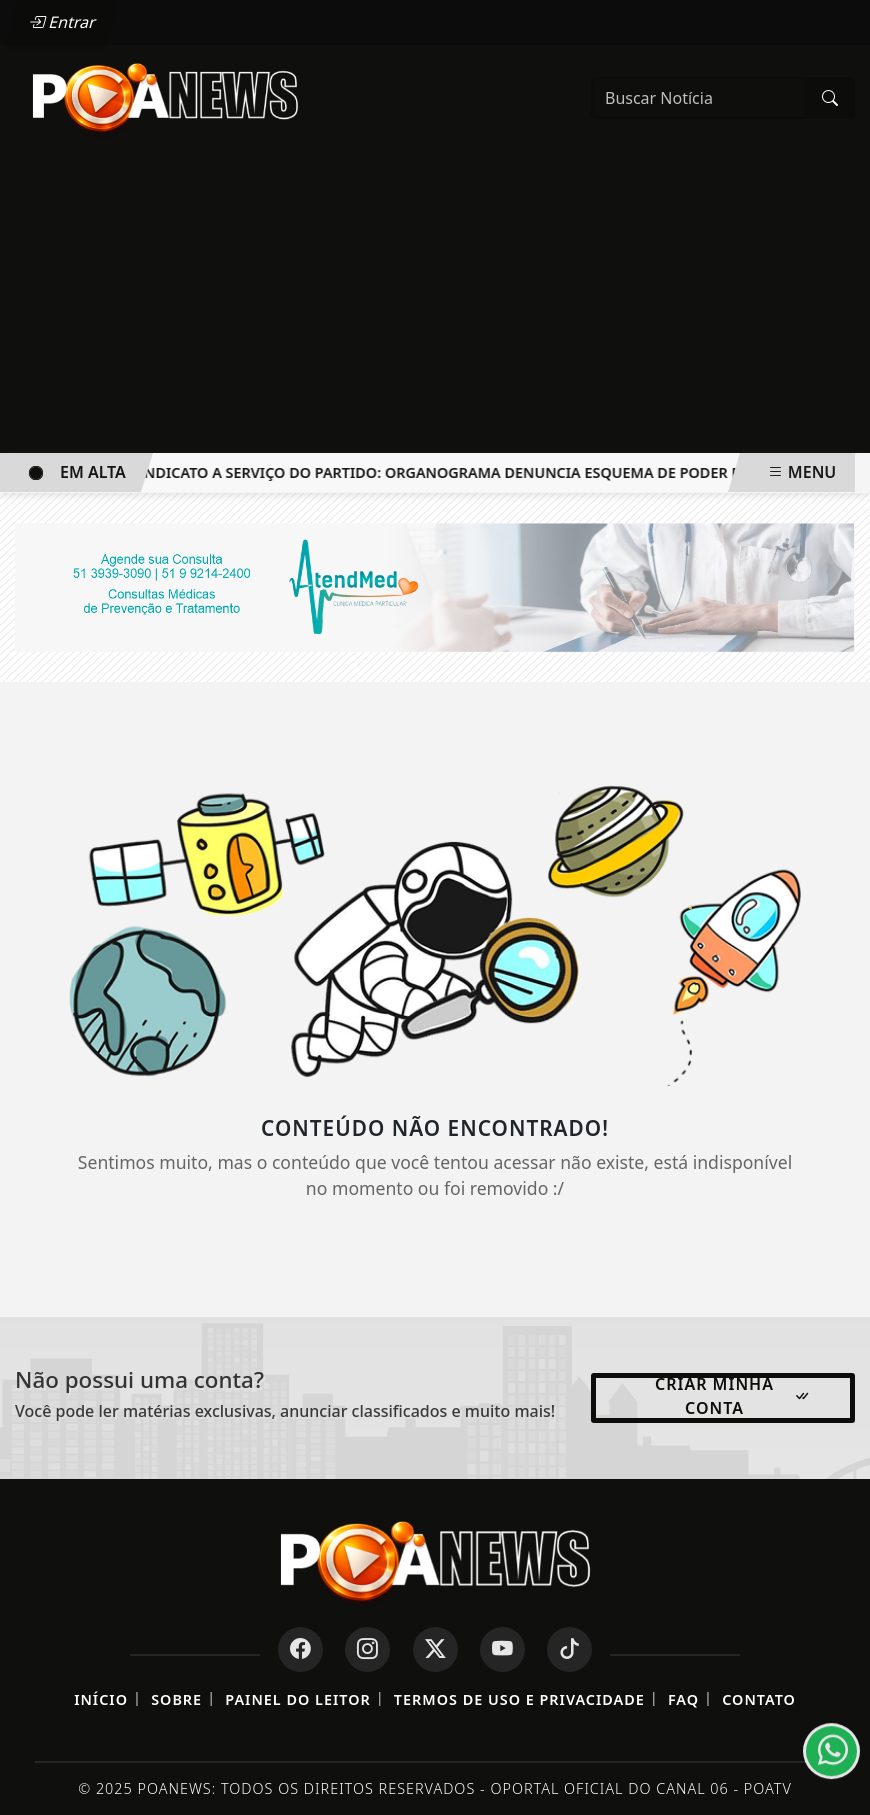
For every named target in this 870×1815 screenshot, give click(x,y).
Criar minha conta (733, 1396)
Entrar (63, 22)
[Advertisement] (435, 303)
